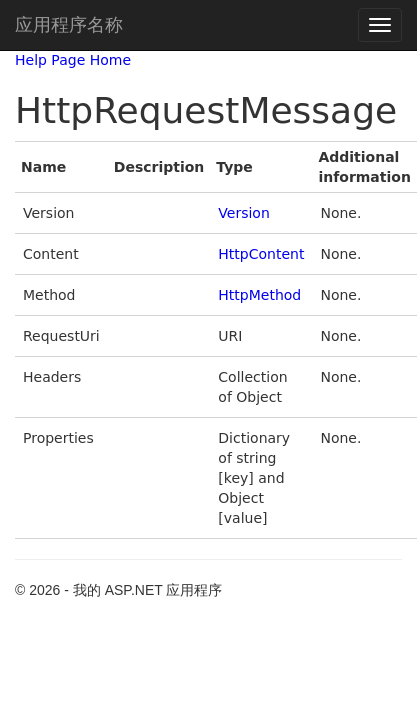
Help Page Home (73, 60)
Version (243, 213)
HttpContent (261, 254)
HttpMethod (259, 295)
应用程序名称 (69, 25)
